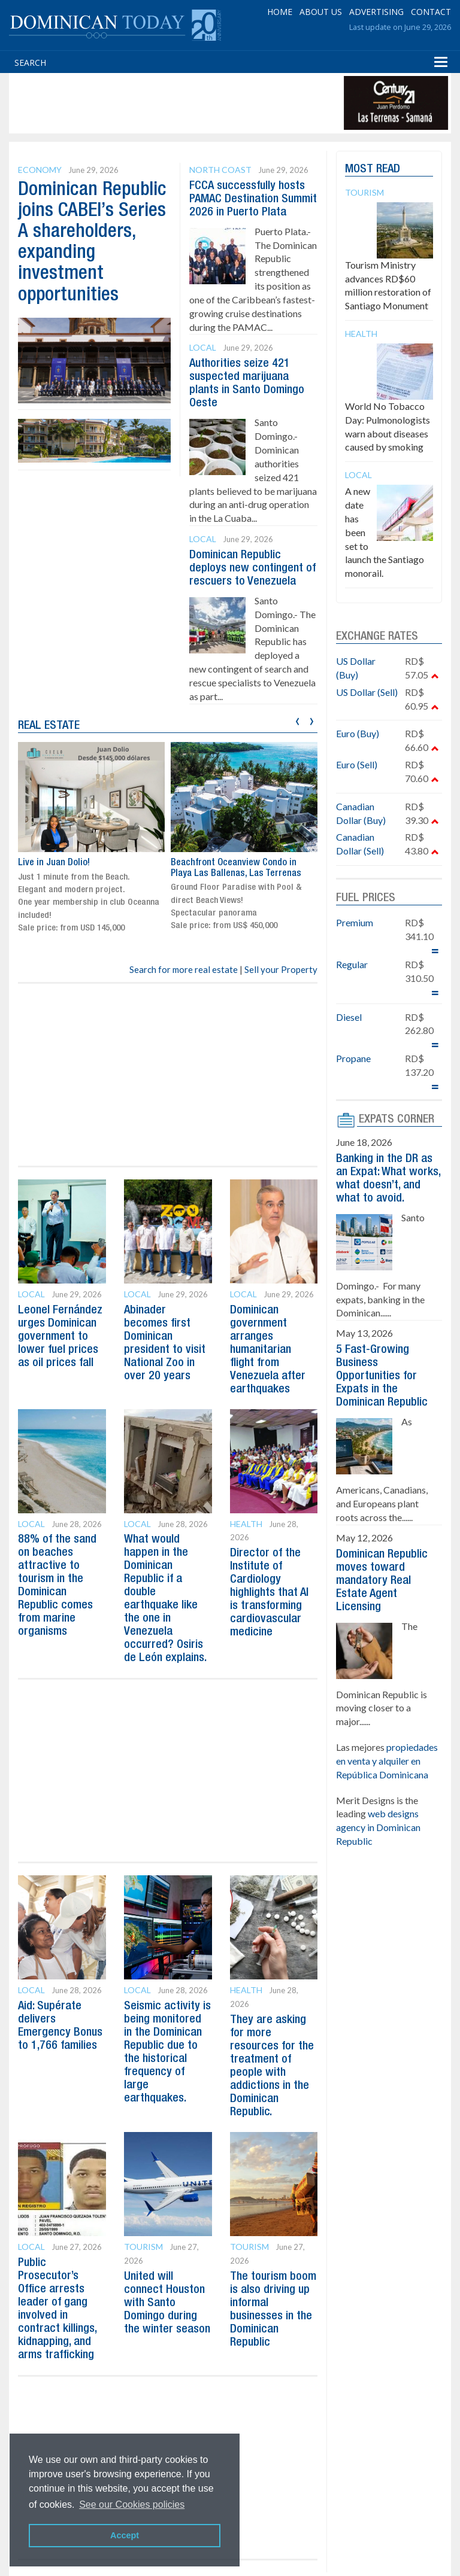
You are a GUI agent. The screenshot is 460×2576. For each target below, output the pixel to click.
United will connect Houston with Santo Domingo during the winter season (167, 2303)
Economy (40, 170)
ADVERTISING (376, 11)
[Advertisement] (230, 103)
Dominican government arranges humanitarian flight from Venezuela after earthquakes (267, 1350)
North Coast (220, 170)
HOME (279, 11)
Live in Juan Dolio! (54, 862)
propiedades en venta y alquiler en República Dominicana (387, 1760)
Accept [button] (124, 2535)
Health (246, 1524)
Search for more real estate (183, 969)
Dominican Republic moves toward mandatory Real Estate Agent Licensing (382, 1581)
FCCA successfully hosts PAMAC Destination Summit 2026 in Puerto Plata (253, 199)
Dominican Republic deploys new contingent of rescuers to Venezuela (252, 568)
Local (202, 347)
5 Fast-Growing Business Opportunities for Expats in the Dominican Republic (382, 1376)
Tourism (143, 2247)
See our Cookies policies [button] (131, 2504)
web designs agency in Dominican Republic (378, 1827)
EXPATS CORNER (396, 1119)
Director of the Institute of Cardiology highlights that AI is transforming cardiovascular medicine (269, 1593)
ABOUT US (320, 11)
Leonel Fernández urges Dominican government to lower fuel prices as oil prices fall (60, 1336)
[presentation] (297, 719)
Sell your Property (280, 969)
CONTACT (431, 11)
